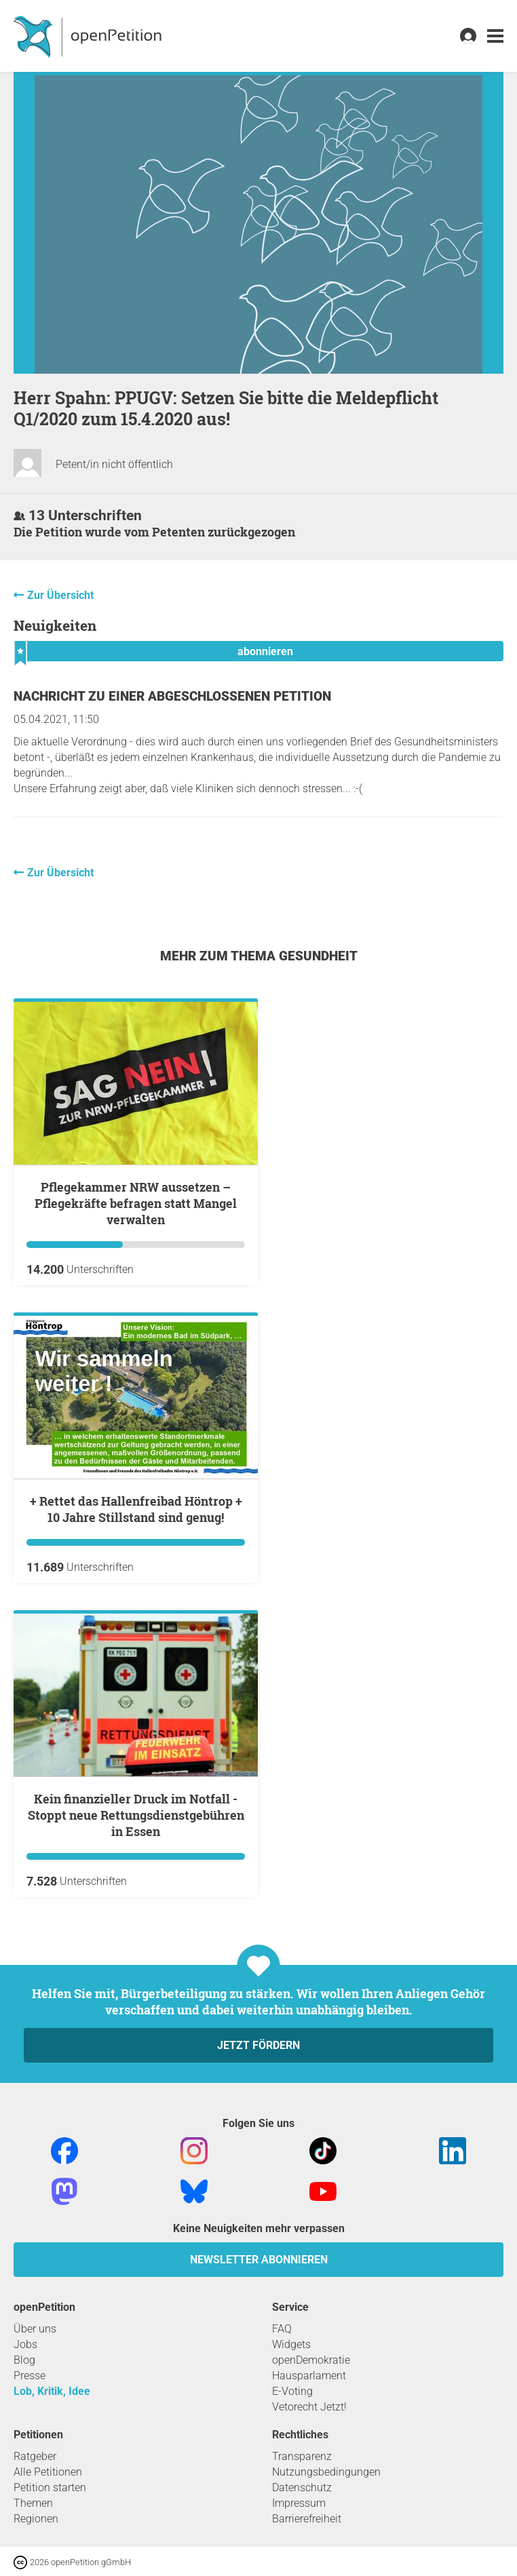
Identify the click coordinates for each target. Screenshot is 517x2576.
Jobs (25, 2344)
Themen (33, 2503)
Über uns (35, 2328)
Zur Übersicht (60, 595)
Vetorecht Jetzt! (309, 2406)
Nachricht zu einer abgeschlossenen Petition (172, 696)
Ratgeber (35, 2456)
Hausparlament (309, 2375)
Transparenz (302, 2456)
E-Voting (292, 2391)
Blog (24, 2360)
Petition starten (50, 2487)
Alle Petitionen (48, 2471)
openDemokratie (311, 2360)
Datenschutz (302, 2487)
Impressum (299, 2503)
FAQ (282, 2328)
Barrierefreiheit (306, 2518)
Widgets (291, 2344)
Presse (29, 2375)
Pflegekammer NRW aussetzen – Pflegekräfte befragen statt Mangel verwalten (136, 1203)
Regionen (36, 2518)
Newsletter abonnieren (259, 2259)
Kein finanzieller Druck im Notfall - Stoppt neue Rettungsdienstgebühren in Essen (136, 1815)
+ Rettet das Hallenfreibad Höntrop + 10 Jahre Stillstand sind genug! (136, 1509)
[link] (495, 36)
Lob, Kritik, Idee (52, 2391)
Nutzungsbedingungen (326, 2471)
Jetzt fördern (258, 2045)
